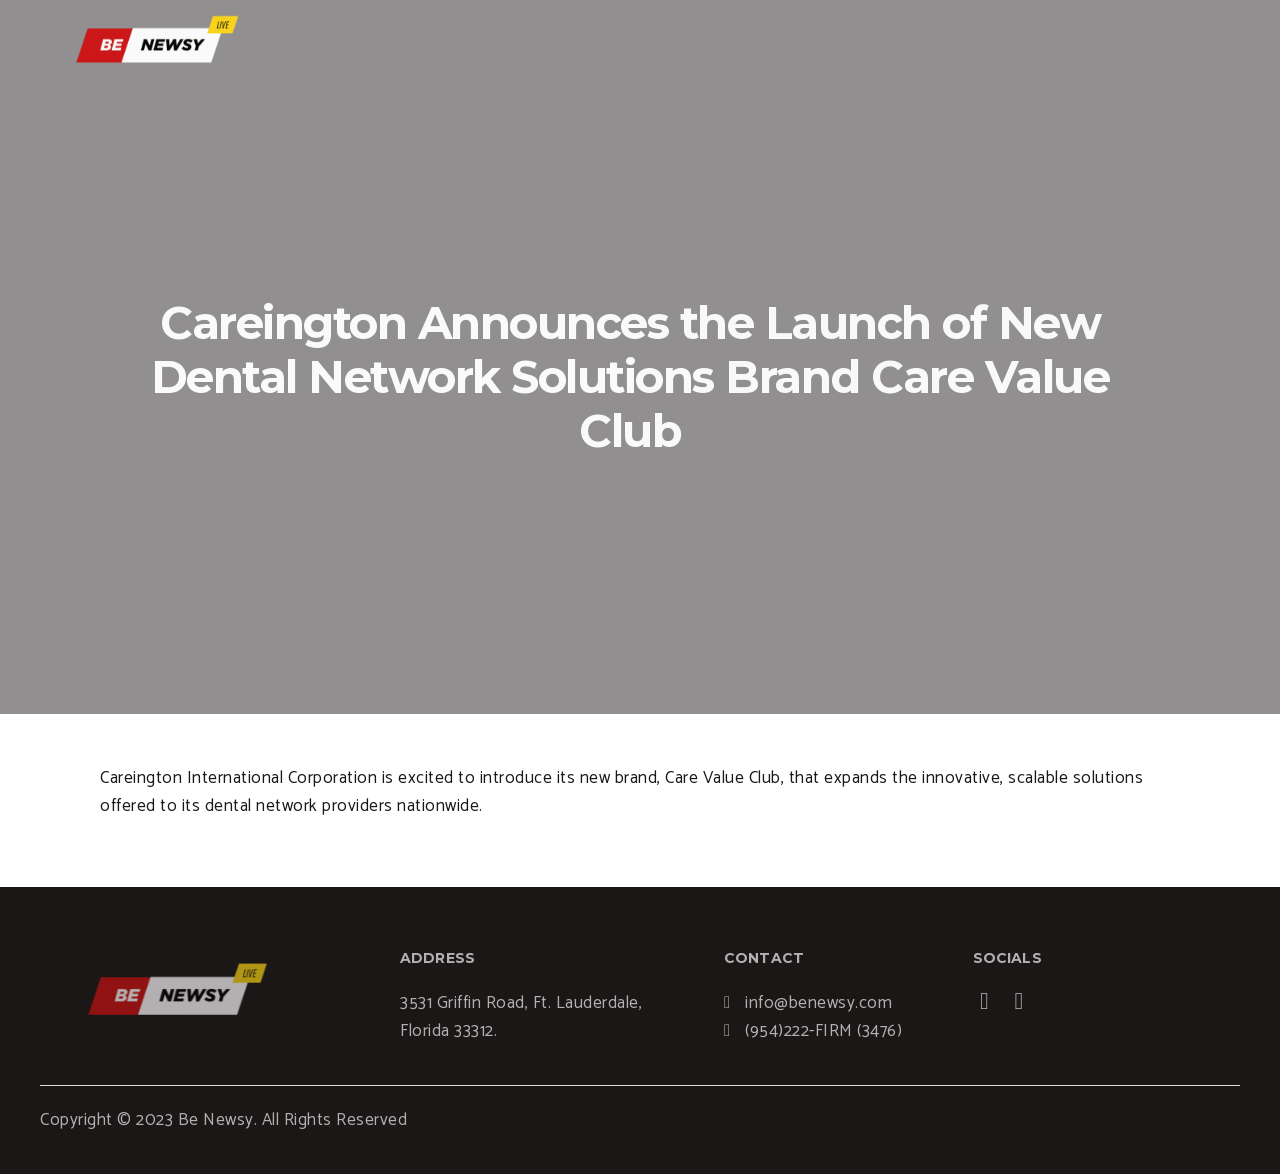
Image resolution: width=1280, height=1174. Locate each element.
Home (753, 45)
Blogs (944, 45)
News (1026, 45)
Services (848, 45)
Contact (1120, 45)
